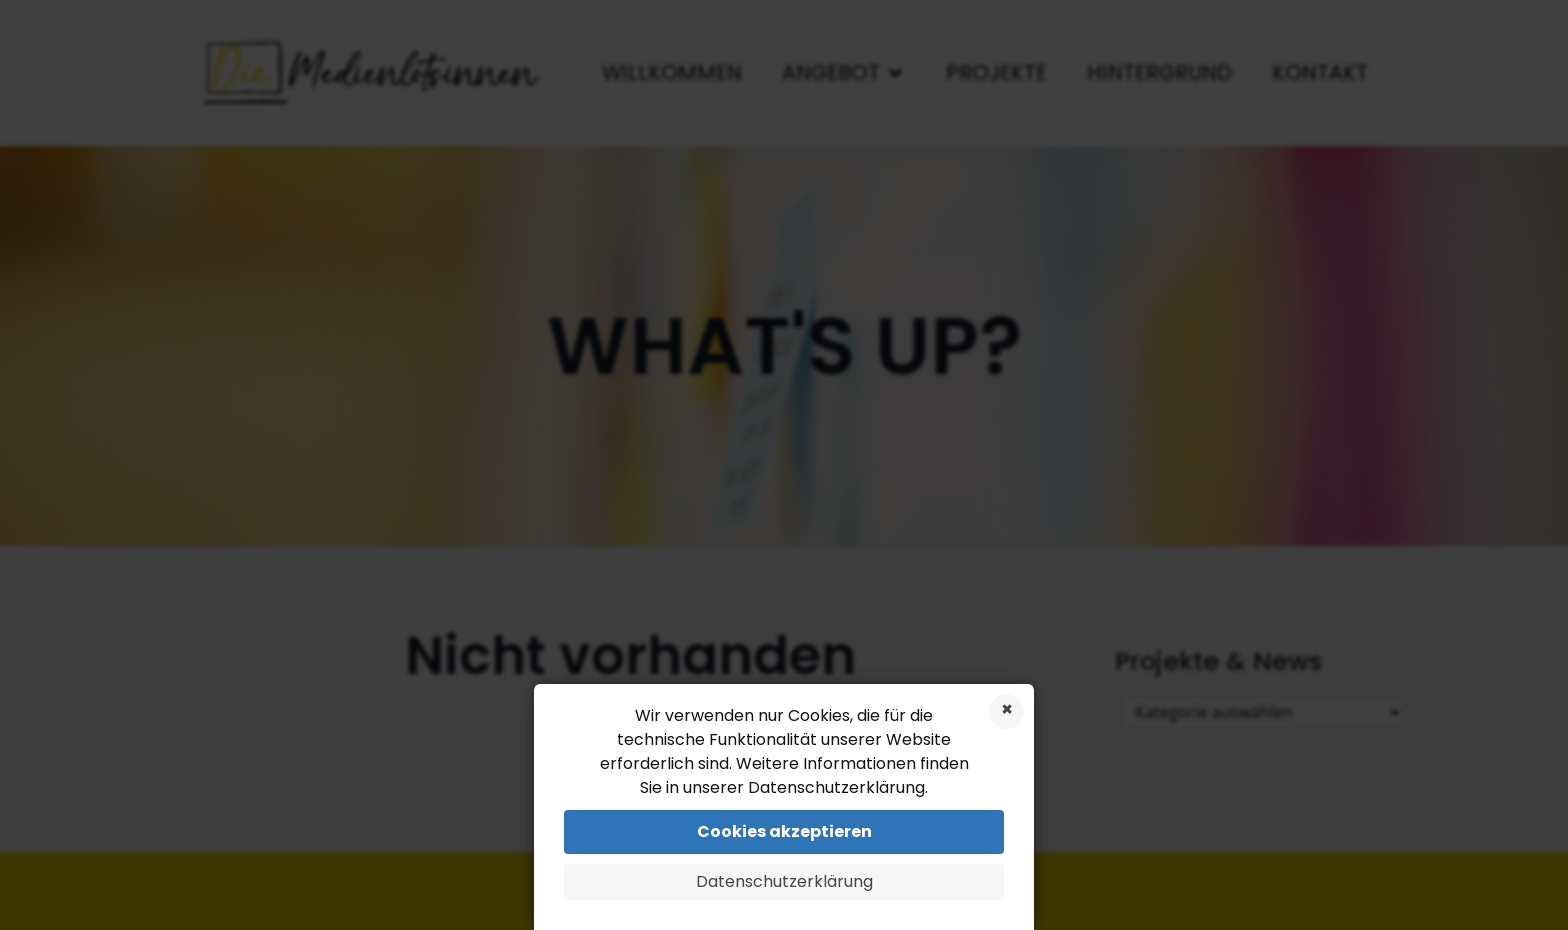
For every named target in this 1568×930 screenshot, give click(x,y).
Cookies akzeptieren (784, 831)
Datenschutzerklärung (784, 881)
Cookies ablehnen (1006, 711)
